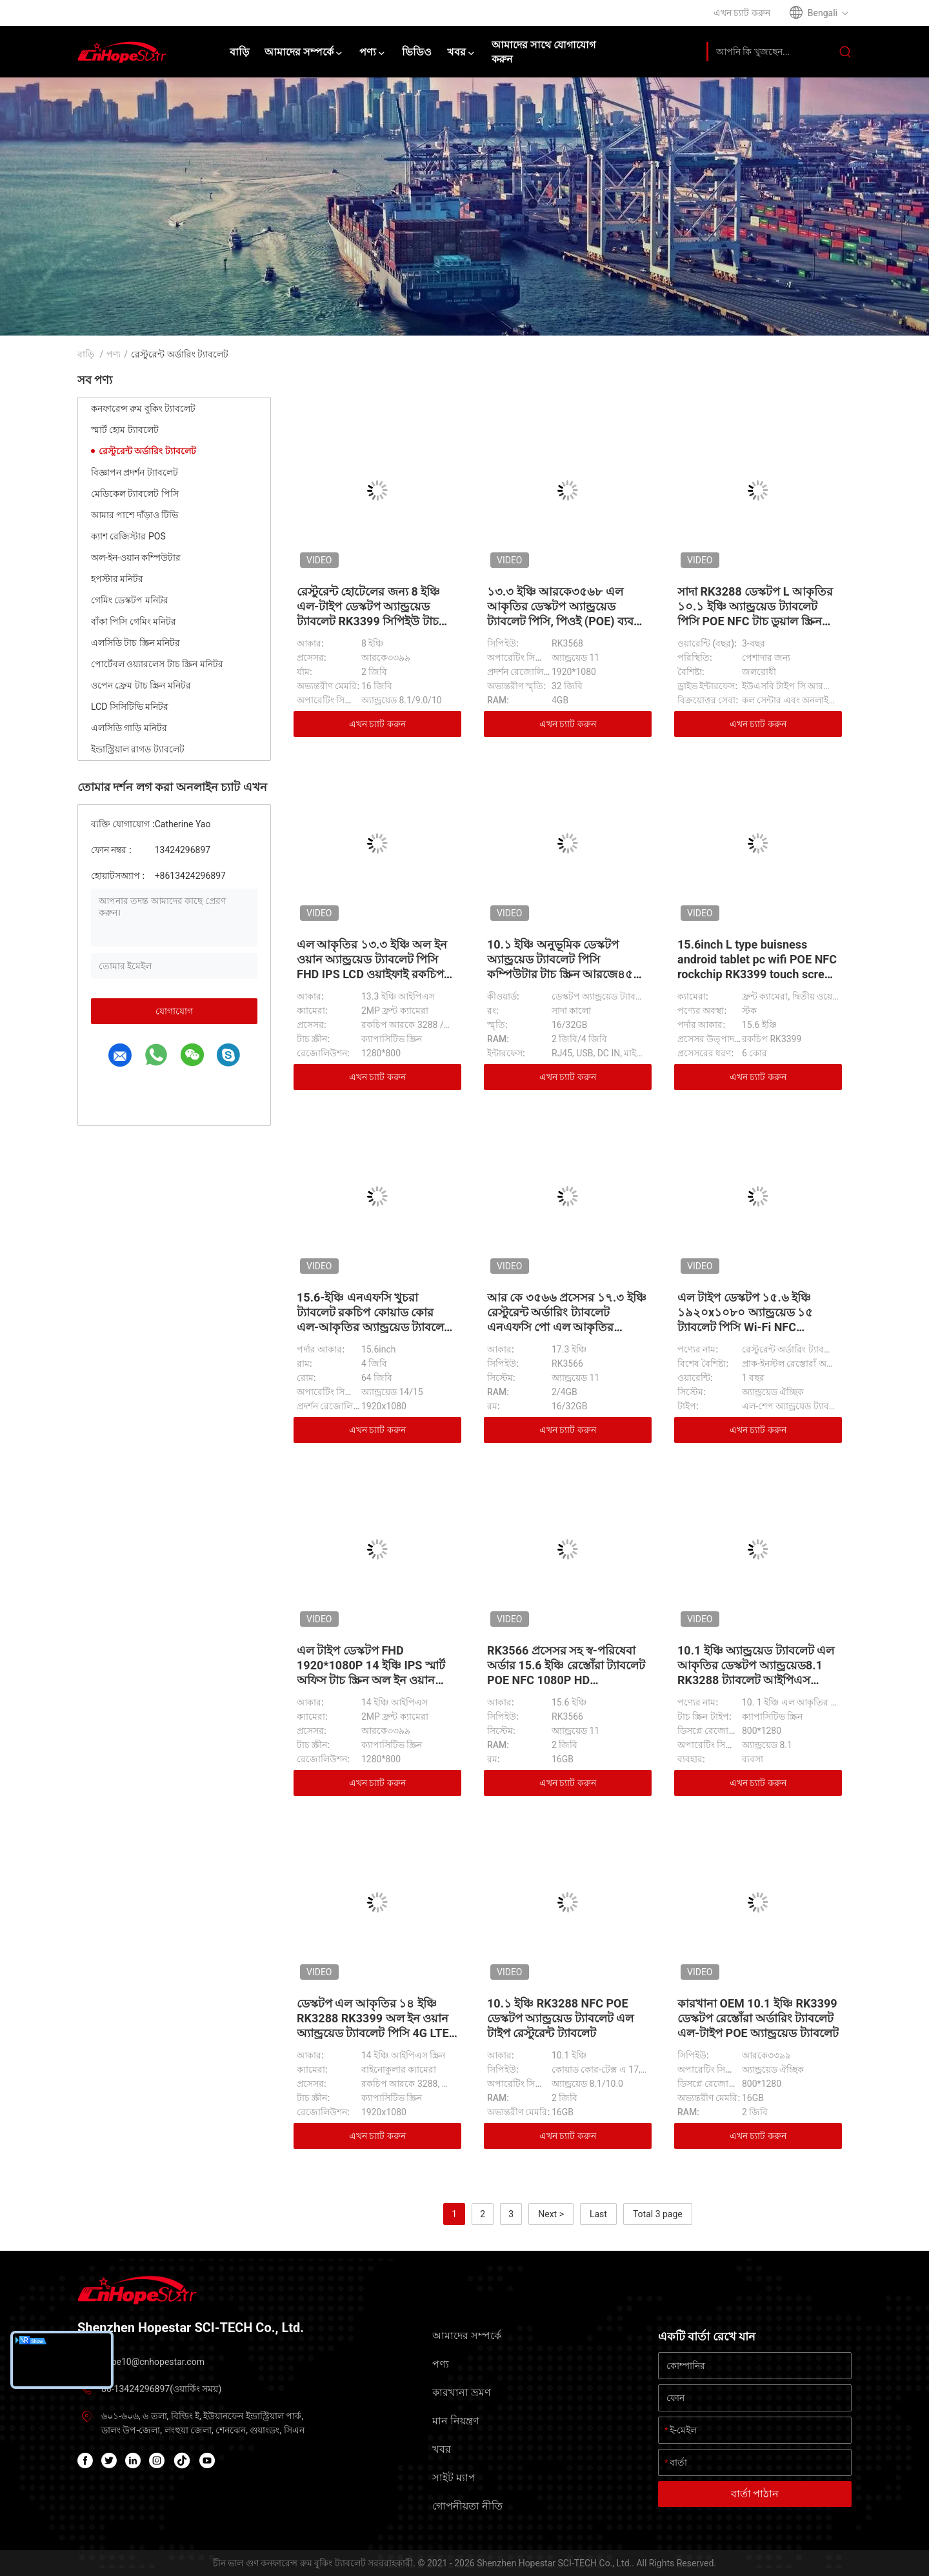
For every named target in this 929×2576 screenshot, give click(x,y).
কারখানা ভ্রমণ (461, 2392)
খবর (441, 2449)
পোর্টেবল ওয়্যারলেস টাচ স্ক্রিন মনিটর (157, 664)
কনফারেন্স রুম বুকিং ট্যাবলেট (143, 408)
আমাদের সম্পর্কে (466, 2335)
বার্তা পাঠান (755, 2494)
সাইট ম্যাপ (453, 2477)
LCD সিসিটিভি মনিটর (129, 706)
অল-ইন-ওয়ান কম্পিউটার (136, 557)
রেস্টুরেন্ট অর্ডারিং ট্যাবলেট (147, 451)
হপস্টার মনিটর (117, 579)
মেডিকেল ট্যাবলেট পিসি (135, 493)
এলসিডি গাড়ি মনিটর (129, 728)
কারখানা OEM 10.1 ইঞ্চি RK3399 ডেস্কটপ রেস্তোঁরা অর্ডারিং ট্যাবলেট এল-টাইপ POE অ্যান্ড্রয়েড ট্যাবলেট (758, 2018)
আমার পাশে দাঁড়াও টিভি (134, 515)
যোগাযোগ (174, 1011)
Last (598, 2214)
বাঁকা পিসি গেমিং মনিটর (133, 621)
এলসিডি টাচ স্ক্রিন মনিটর (135, 643)
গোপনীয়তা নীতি (467, 2506)
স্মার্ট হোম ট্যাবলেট (125, 430)
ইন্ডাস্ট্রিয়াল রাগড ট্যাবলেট (138, 749)
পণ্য (113, 354)
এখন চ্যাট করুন (377, 724)
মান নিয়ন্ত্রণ (455, 2421)
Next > (551, 2214)
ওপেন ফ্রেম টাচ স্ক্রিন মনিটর (141, 685)
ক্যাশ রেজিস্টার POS (128, 536)
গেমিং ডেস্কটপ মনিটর (129, 600)
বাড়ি (85, 354)
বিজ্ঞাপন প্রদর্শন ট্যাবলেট (134, 472)
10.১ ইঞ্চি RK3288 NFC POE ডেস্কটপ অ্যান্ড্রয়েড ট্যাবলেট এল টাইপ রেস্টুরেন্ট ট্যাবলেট (560, 2018)
